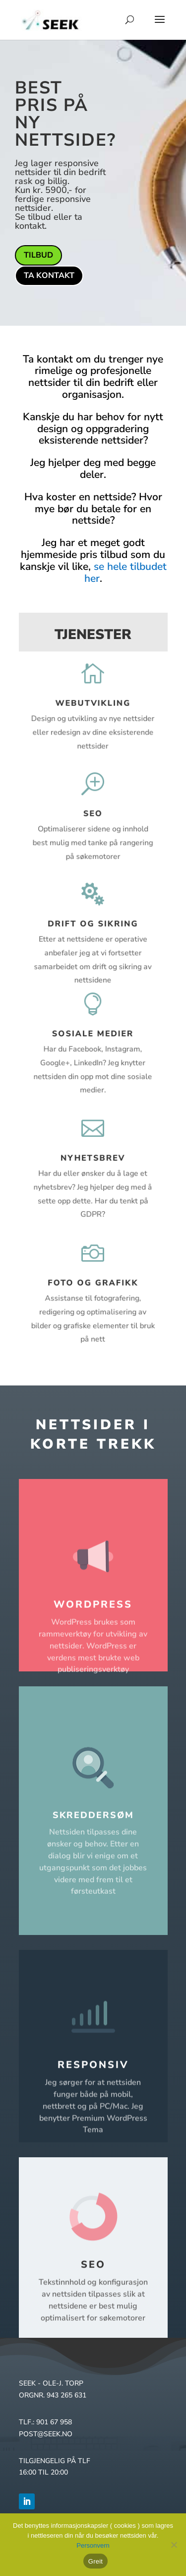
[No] (174, 2545)
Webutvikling (93, 703)
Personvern (92, 2545)
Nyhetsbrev (93, 1159)
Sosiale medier (93, 1034)
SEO (93, 814)
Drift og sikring (93, 924)
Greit (95, 2561)
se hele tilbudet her (125, 572)
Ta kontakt (49, 275)
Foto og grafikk (93, 1283)
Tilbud (38, 255)
